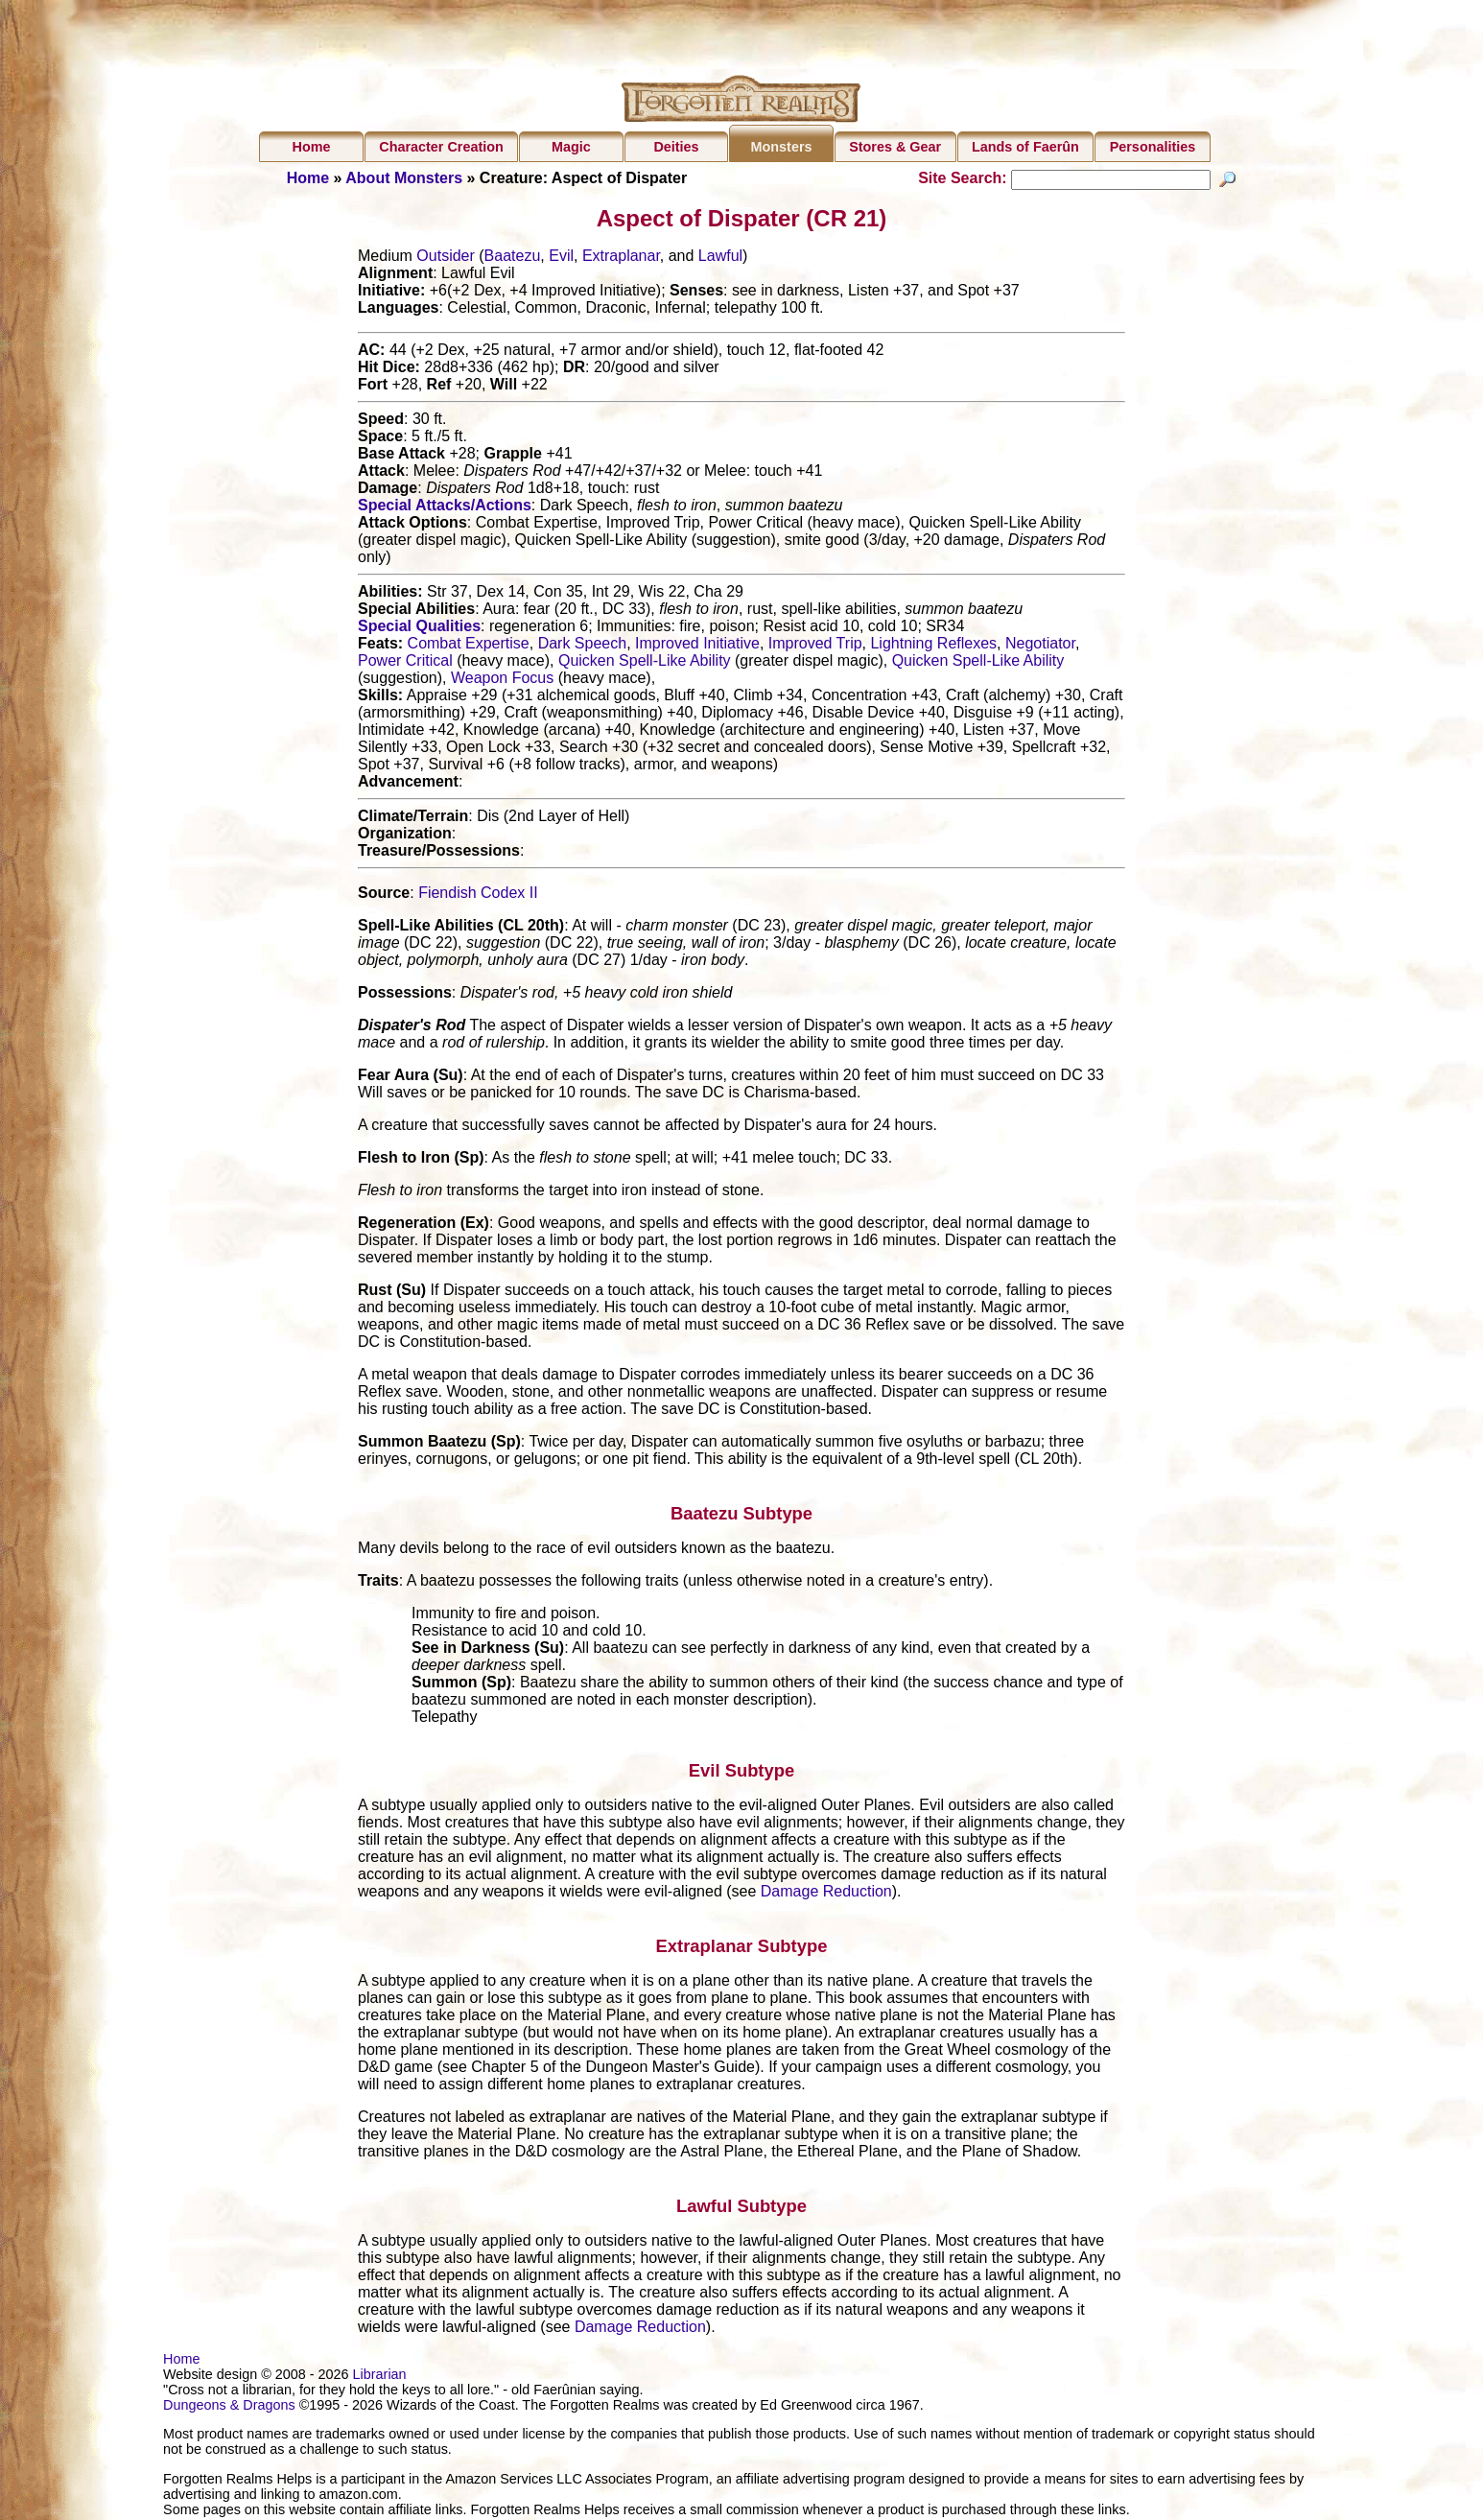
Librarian (380, 2377)
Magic (571, 146)
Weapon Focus (502, 680)
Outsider (445, 258)
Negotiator (1040, 646)
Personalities (1153, 146)
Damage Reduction (826, 1894)
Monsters (781, 146)
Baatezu (512, 258)
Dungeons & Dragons (229, 2407)
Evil (561, 258)
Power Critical (405, 663)
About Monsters (403, 178)
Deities (675, 146)
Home (312, 146)
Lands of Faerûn (1025, 146)
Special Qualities (419, 629)
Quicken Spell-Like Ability (644, 663)
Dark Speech (582, 646)
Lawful (720, 258)
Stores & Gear (895, 146)
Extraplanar (621, 258)
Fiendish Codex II (478, 895)
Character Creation (441, 146)
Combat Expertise (469, 646)
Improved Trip (815, 646)
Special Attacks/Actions (444, 508)
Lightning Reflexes (933, 646)
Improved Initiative (697, 646)
